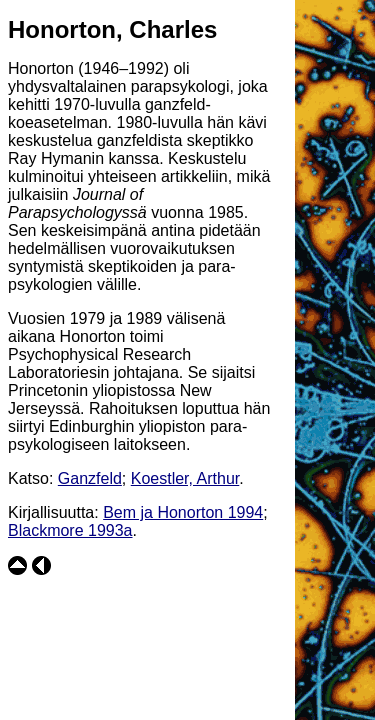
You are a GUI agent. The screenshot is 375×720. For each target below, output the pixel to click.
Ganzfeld (90, 478)
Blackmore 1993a (70, 530)
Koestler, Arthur (185, 478)
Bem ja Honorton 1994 (183, 512)
